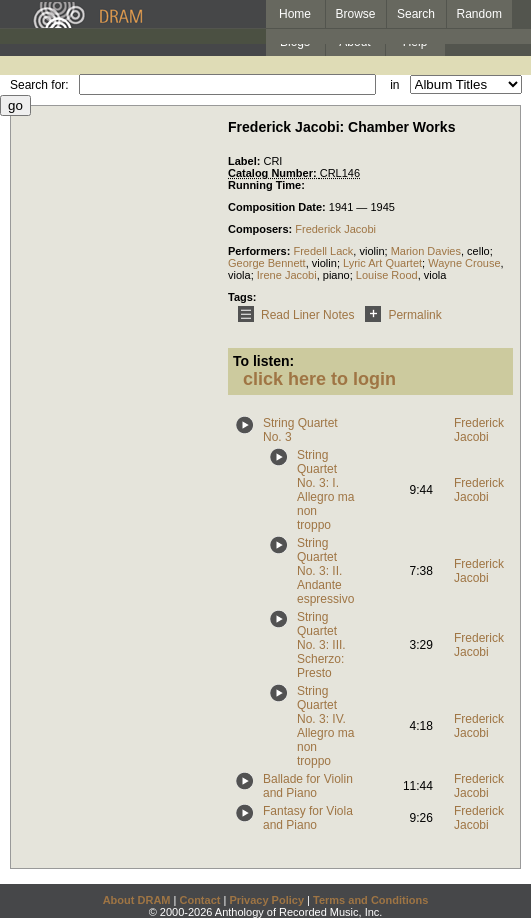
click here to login (319, 379)
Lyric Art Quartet (382, 263)
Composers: (261, 229)
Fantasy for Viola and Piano (308, 818)
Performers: (260, 251)
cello (478, 251)
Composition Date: (278, 207)
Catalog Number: (274, 173)
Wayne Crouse (464, 263)
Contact (199, 900)
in (394, 85)
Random (479, 14)
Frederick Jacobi (335, 229)
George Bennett (267, 263)
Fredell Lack (323, 251)
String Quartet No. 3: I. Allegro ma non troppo (325, 490)
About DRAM (137, 900)
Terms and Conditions (370, 900)
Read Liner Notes (292, 315)
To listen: (263, 361)
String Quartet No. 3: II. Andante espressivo (325, 571)
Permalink (399, 315)
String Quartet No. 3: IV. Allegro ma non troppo (325, 726)
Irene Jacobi (287, 275)
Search (416, 14)
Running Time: (266, 185)
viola (239, 275)
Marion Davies (426, 251)
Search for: (39, 85)
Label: (245, 161)
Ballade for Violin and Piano (308, 786)
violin (371, 251)
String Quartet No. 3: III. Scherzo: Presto (321, 645)
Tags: (242, 297)
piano (336, 275)
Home (295, 14)
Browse (356, 14)
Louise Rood (387, 275)
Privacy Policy (266, 900)
